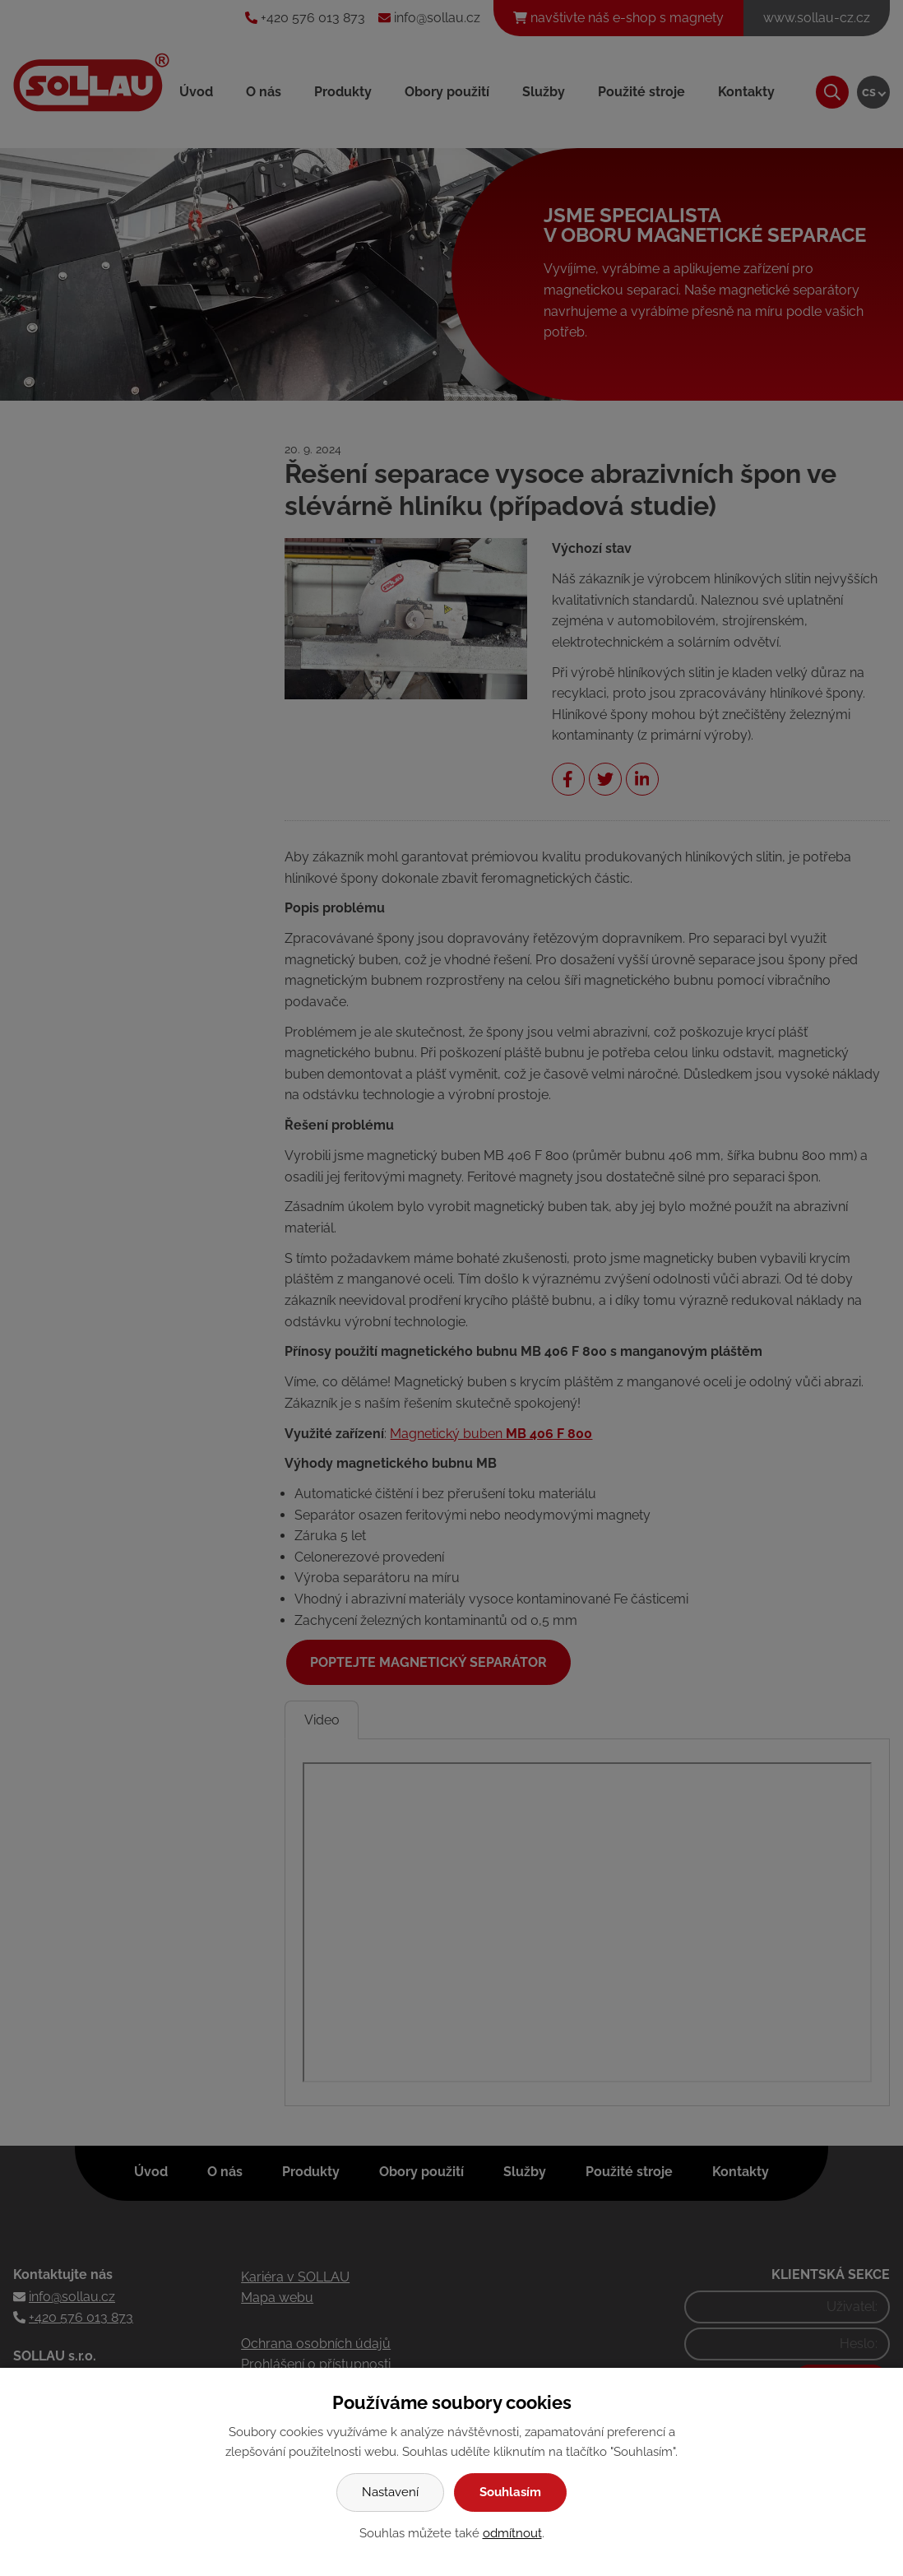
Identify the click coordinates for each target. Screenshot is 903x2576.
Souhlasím (510, 2492)
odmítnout (512, 2533)
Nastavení (390, 2492)
